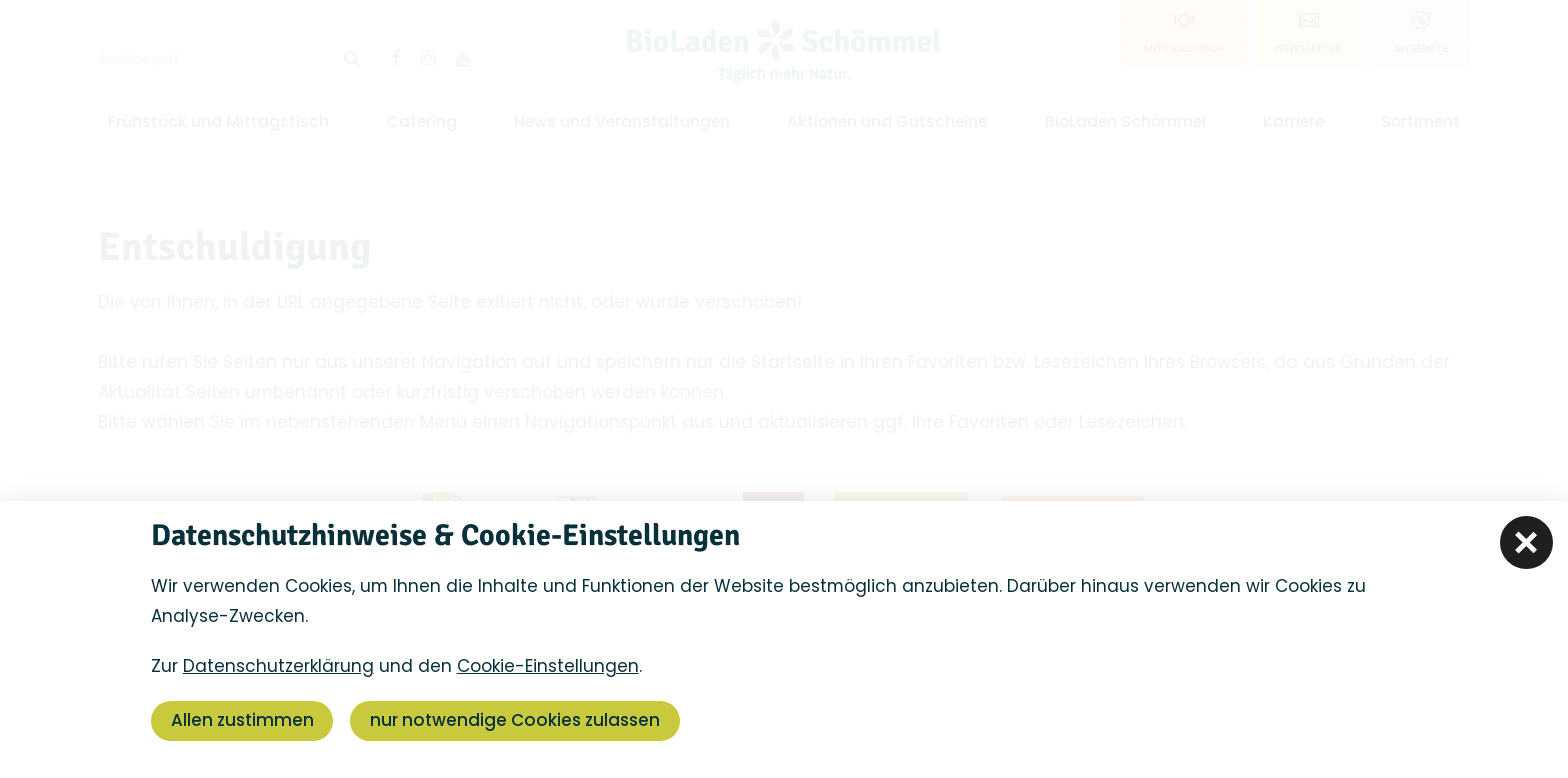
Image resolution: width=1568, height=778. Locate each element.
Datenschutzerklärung (278, 666)
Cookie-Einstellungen (548, 666)
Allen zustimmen (242, 721)
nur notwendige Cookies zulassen (516, 721)
